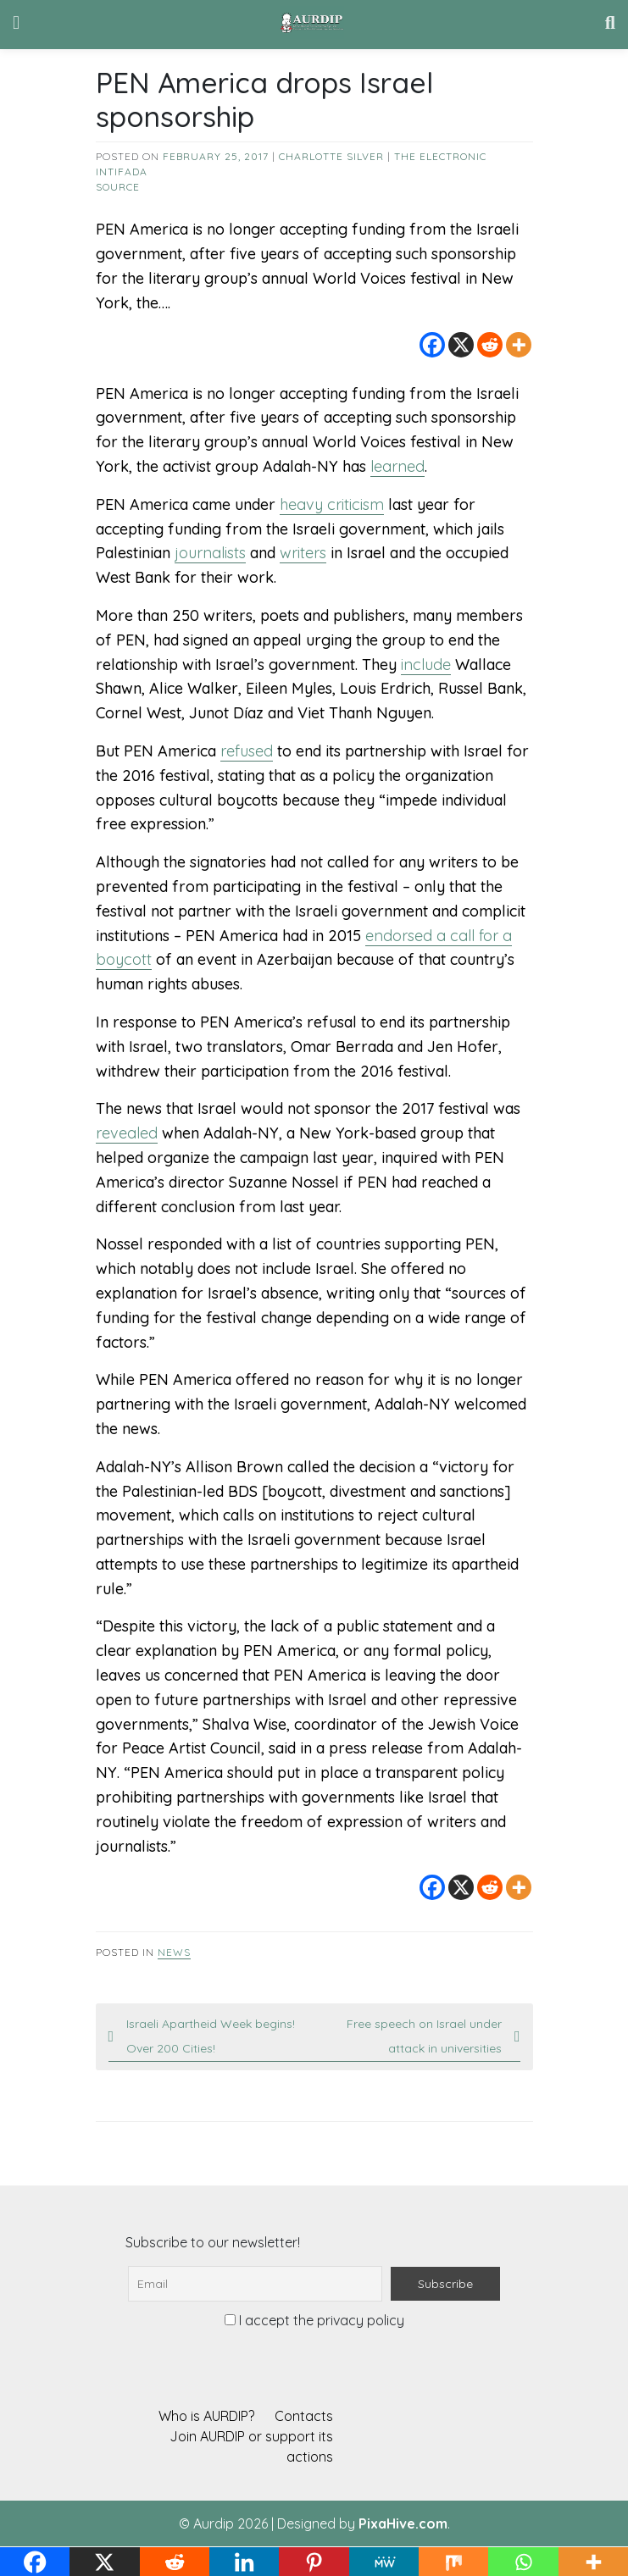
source (118, 186)
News (174, 1952)
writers (303, 552)
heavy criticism (332, 504)
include (426, 664)
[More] (518, 344)
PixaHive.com (402, 2523)
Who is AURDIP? (206, 2415)
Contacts (304, 2415)
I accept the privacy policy (314, 2320)
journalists (210, 552)
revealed (127, 1133)
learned (397, 466)
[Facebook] (432, 344)
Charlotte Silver (331, 156)
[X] (461, 344)
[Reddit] (490, 344)
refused (246, 751)
